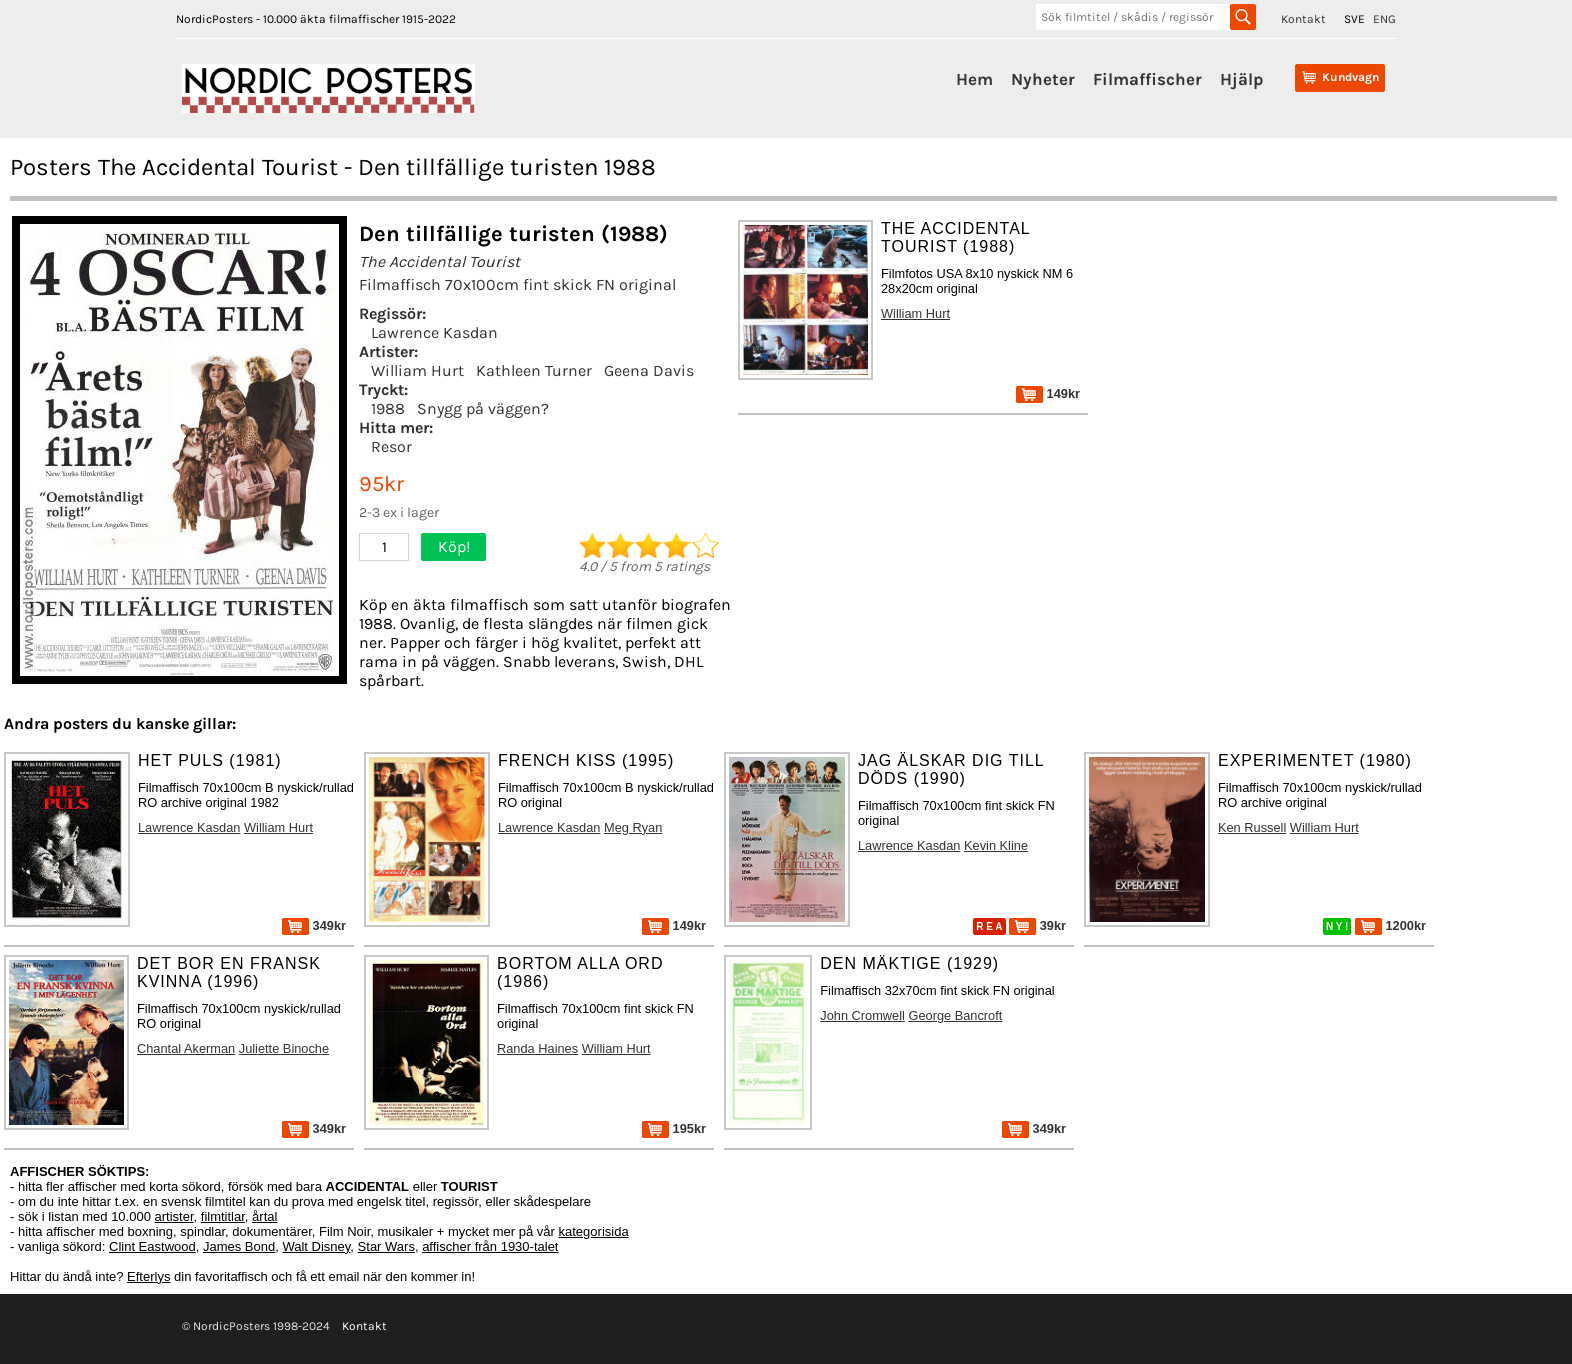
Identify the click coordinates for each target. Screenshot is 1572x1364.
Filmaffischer (1147, 79)
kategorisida (594, 1231)
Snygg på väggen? (483, 408)
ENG (1384, 19)
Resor (391, 446)
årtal (264, 1216)
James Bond (239, 1246)
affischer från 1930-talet (490, 1246)
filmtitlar (223, 1216)
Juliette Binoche (284, 1048)
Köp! (454, 546)
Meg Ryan (633, 827)
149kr (1048, 393)
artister (174, 1216)
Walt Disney (316, 1246)
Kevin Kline (996, 845)
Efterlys (148, 1276)
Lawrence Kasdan (434, 332)
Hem (974, 79)
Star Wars (386, 1246)
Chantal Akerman (186, 1048)
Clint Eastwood (152, 1246)
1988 (388, 408)
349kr (314, 925)
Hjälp (1241, 79)
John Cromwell (862, 1015)
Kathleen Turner (534, 370)
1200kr (1390, 925)
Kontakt (1303, 19)
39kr (1037, 925)
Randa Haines (537, 1048)
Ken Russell (1252, 827)
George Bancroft (955, 1015)
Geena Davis (649, 370)
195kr (674, 1128)
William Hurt (417, 370)
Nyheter (1043, 79)
